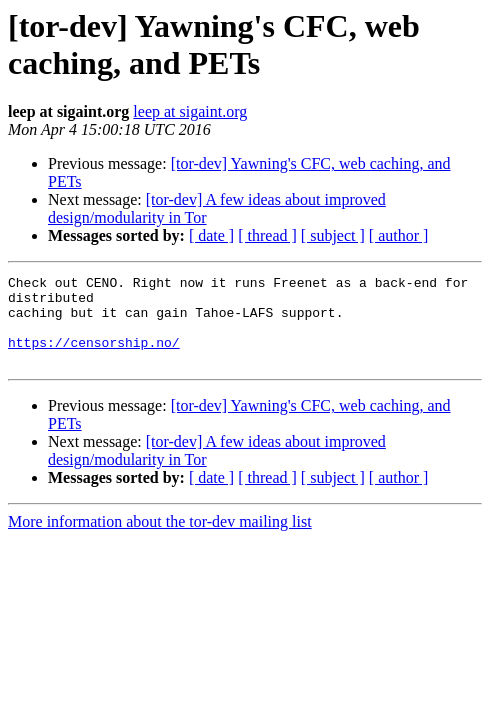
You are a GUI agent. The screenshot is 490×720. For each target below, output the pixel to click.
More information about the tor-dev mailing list (160, 539)
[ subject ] (333, 235)
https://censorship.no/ (94, 357)
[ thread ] (267, 235)
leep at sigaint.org (190, 111)
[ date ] (211, 235)
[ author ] (399, 235)
